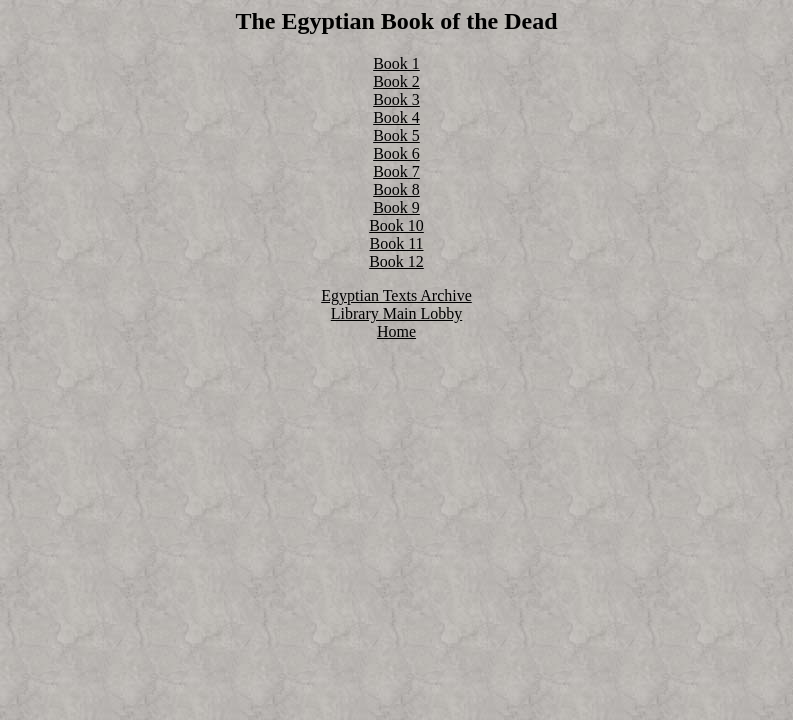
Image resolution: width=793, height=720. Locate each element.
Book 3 (396, 99)
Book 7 (396, 171)
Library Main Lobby (397, 313)
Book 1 (396, 63)
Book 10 (396, 225)
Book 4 (396, 117)
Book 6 (396, 153)
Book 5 (396, 135)
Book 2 (396, 81)
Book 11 (396, 243)
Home (396, 331)
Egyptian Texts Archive (396, 295)
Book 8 (396, 189)
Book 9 (396, 207)
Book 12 (396, 261)
